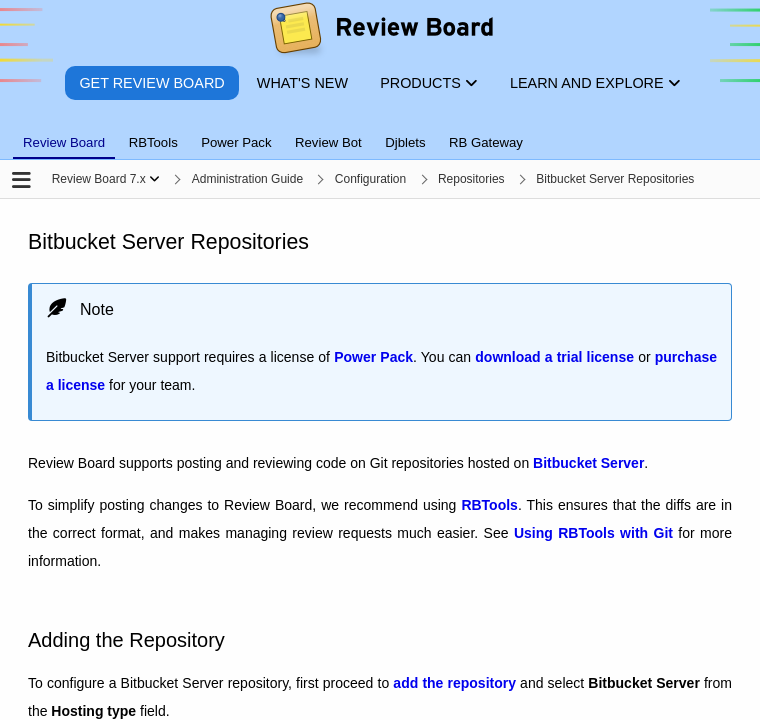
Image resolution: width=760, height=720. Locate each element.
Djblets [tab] (405, 142)
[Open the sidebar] (21, 181)
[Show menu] (154, 179)
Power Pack (373, 358)
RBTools (489, 506)
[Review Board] (380, 32)
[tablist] (380, 131)
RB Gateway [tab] (486, 142)
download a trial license (554, 358)
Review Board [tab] (64, 142)
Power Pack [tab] (236, 142)
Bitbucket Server (588, 464)
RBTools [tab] (153, 142)
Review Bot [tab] (328, 142)
